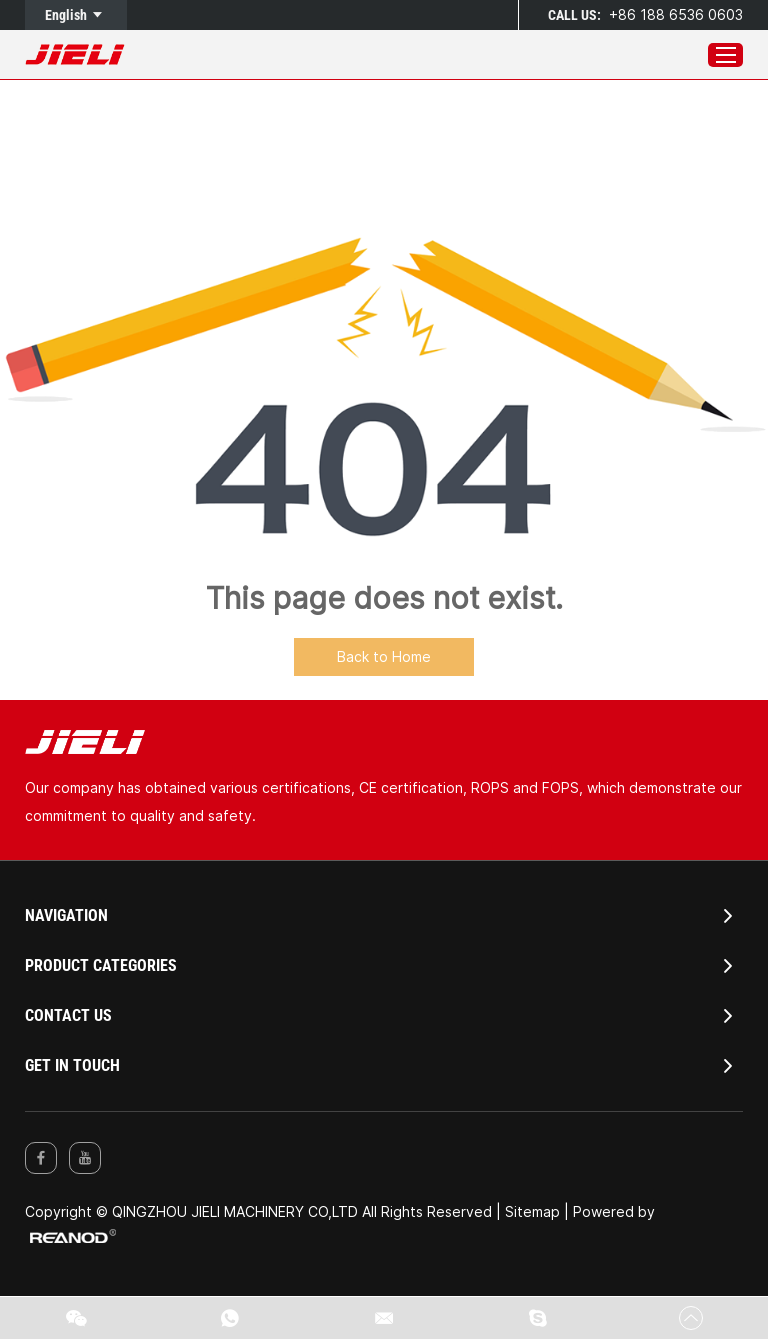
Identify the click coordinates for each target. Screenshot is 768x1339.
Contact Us (68, 1015)
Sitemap (532, 1211)
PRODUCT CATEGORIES (101, 965)
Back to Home (384, 656)
